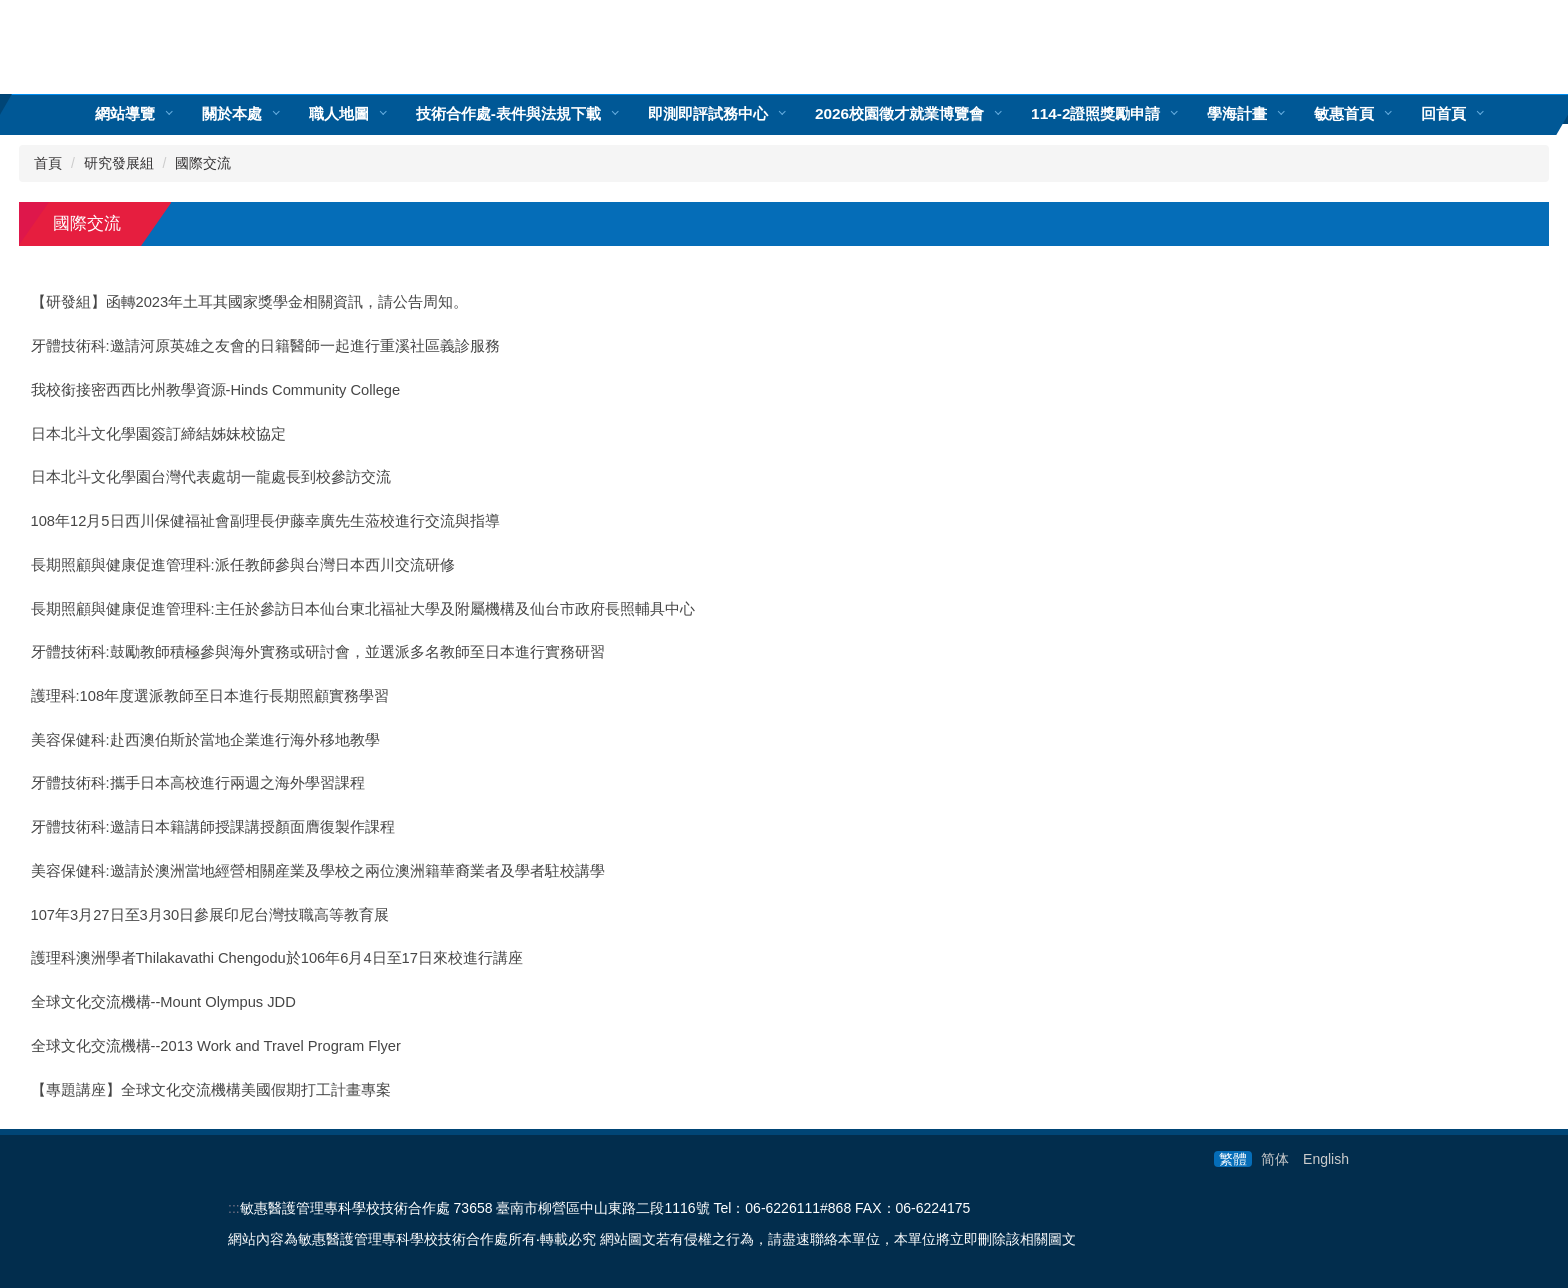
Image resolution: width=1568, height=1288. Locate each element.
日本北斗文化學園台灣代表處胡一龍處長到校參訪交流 (211, 477)
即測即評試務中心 (708, 113)
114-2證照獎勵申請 (1095, 113)
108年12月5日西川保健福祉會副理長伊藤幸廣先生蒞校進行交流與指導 (265, 521)
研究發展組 (119, 163)
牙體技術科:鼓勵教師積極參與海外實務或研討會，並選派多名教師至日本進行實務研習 (318, 652)
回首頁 (1443, 113)
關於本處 (232, 113)
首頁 (48, 163)
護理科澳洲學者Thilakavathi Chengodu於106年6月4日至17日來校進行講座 (277, 958)
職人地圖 (339, 113)
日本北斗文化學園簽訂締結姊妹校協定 (158, 434)
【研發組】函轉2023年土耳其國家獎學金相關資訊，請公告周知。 (250, 302)
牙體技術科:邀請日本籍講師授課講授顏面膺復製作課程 (213, 827)
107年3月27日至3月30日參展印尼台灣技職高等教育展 (210, 915)
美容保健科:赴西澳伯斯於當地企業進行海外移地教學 (205, 740)
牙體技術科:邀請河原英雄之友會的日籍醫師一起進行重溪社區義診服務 (265, 346)
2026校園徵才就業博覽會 (899, 113)
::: (234, 1208)
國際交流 (203, 163)
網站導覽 (125, 113)
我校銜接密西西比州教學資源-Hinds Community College (216, 390)
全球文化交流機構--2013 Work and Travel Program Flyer (216, 1046)
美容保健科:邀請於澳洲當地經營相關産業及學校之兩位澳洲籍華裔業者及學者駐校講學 (318, 871)
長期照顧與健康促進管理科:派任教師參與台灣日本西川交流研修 (243, 565)
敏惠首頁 (1344, 113)
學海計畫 (1237, 113)
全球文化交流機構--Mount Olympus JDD (163, 1002)
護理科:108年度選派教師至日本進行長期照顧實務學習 (210, 696)
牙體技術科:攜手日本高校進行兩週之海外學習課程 (198, 783)
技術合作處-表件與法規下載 (508, 113)
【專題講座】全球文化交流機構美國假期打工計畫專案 (211, 1090)
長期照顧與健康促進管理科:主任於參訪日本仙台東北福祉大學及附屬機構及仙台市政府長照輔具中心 (363, 609)
